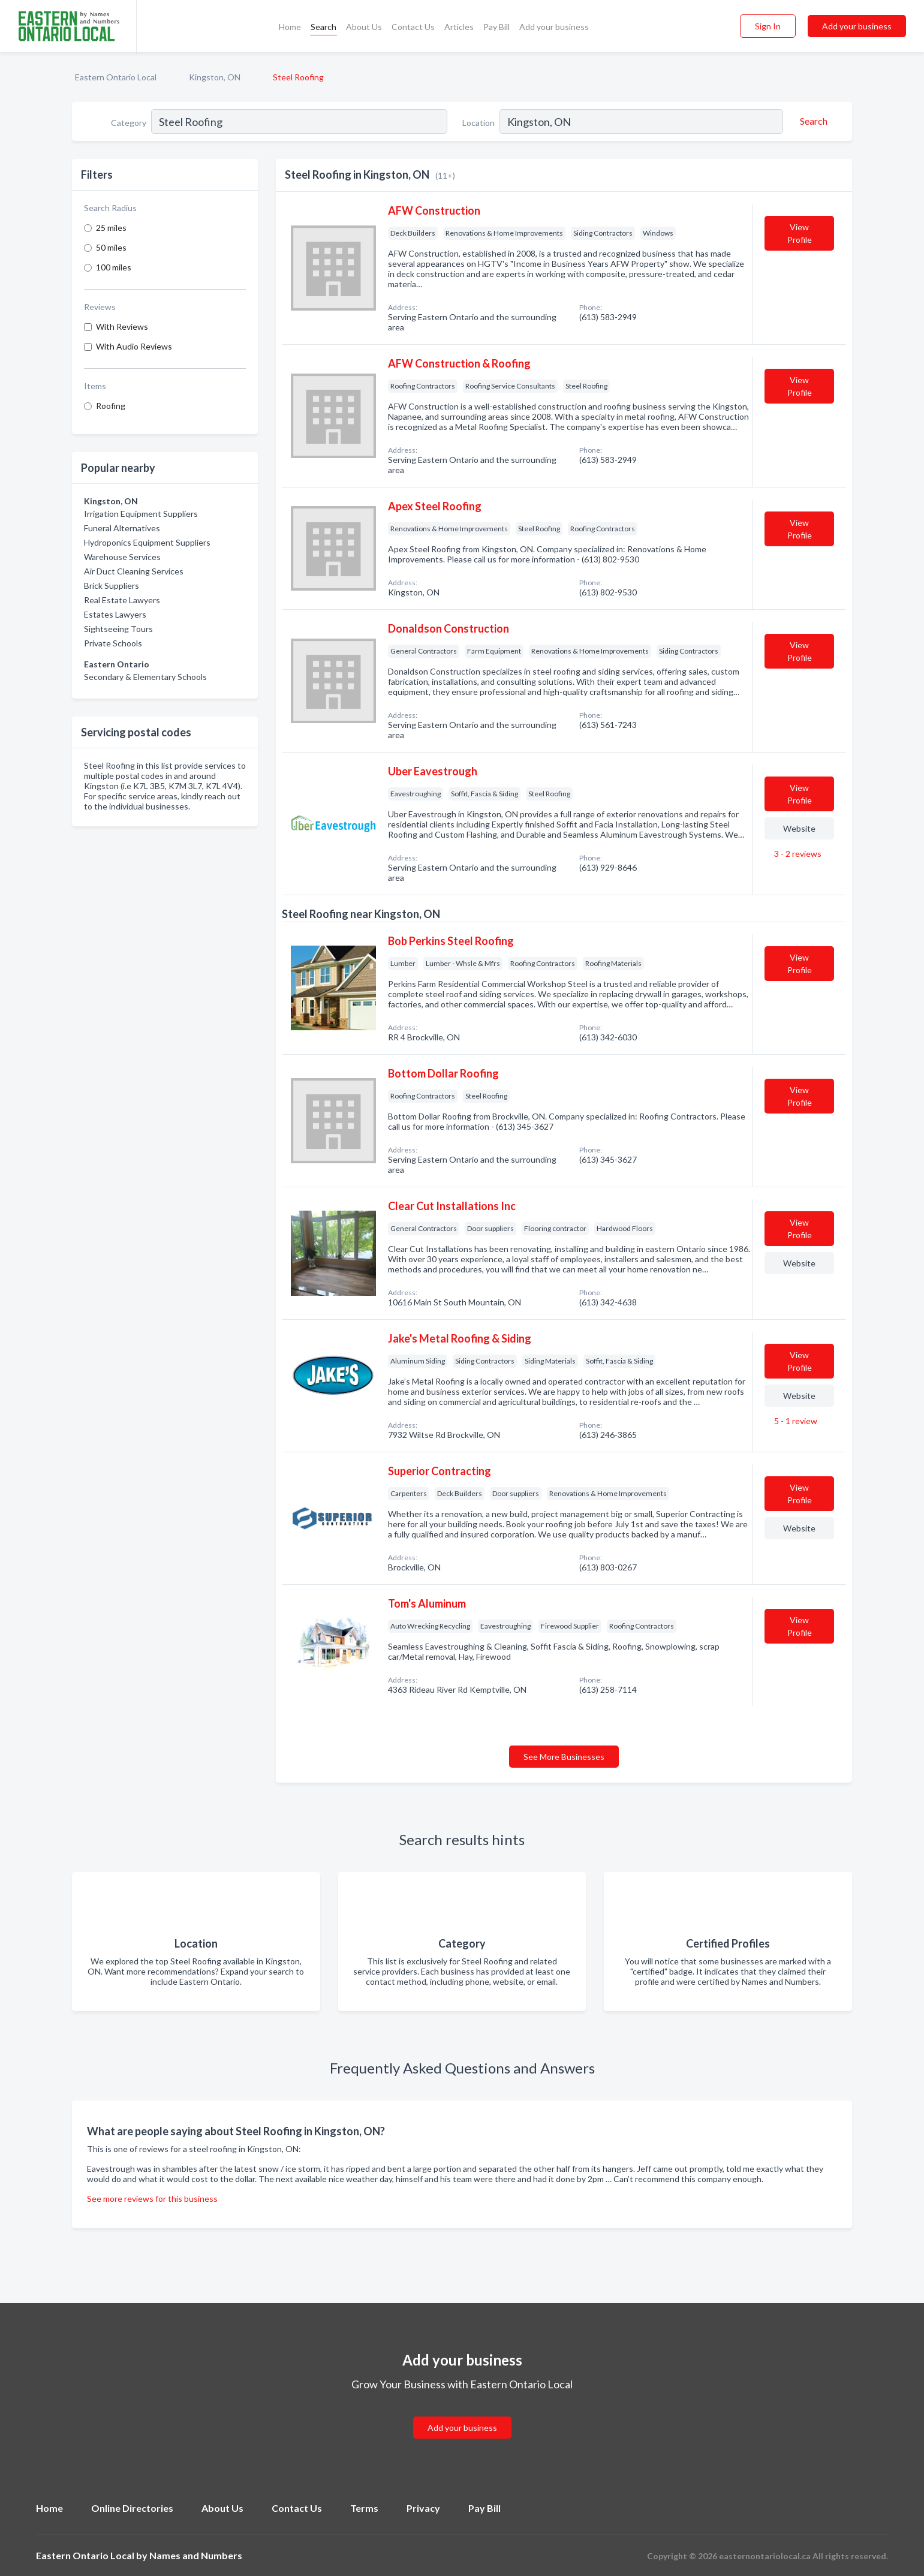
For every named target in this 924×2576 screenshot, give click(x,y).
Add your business (554, 27)
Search (323, 27)
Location (478, 123)
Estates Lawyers (115, 614)
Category (128, 123)
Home (290, 27)
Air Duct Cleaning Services (133, 571)
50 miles (111, 247)
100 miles (113, 267)
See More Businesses (563, 1757)
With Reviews (122, 326)
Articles (459, 27)
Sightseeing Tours (118, 629)
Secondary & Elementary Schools (145, 677)
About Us (364, 27)
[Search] (812, 121)
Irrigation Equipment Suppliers (141, 513)
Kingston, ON (214, 77)
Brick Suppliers (111, 585)
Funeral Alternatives (122, 528)
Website (799, 828)
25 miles (111, 227)
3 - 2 (796, 853)
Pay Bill (496, 27)
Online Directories (132, 2508)
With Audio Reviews (134, 346)
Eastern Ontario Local (115, 77)
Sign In (768, 26)
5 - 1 (794, 1421)
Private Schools (113, 643)
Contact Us (413, 27)
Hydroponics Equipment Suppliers (147, 542)
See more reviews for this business (152, 2198)
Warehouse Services (122, 557)
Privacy (423, 2508)
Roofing (110, 406)
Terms (364, 2508)
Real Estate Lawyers (122, 600)
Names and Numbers (195, 2555)
